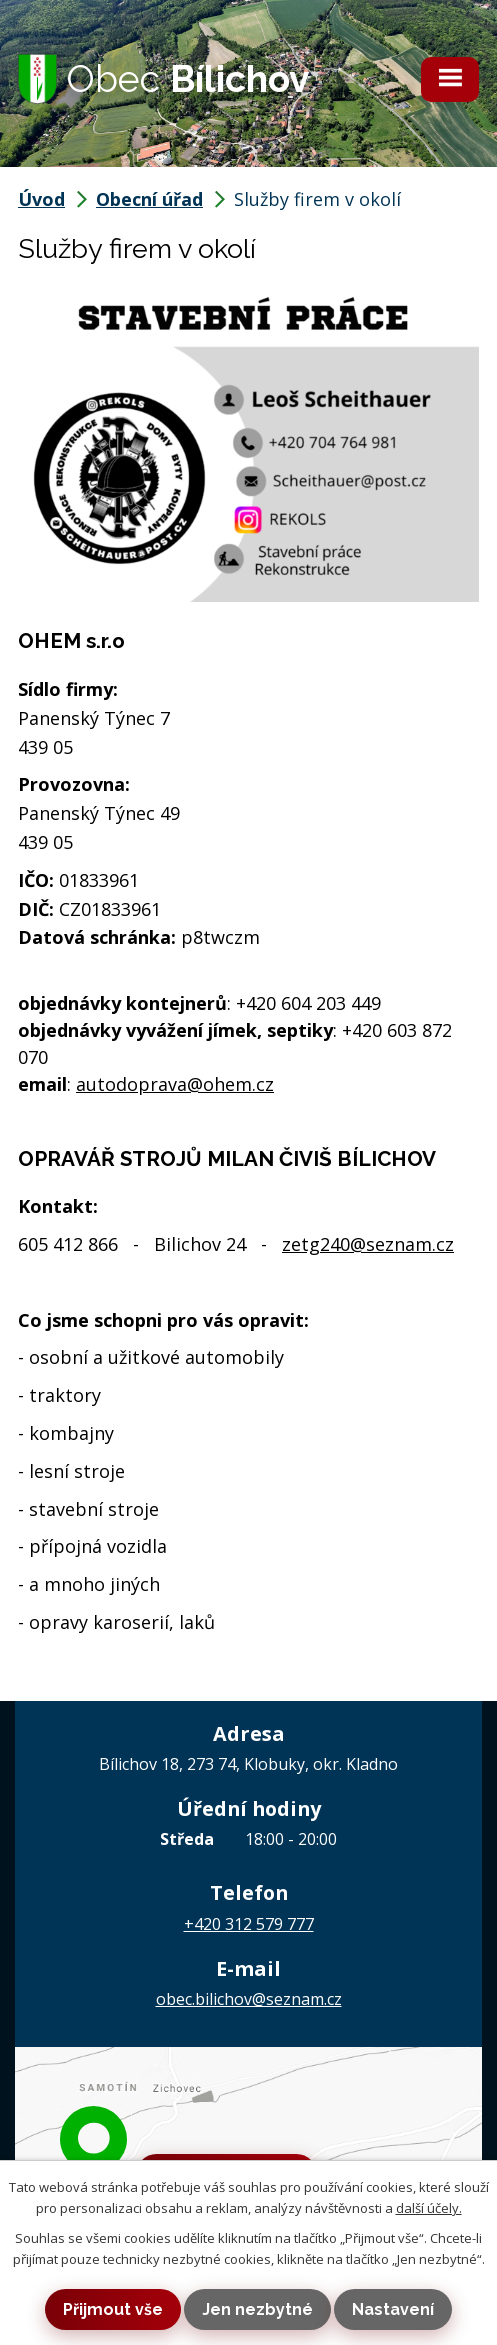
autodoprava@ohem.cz (175, 1084)
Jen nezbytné (257, 2309)
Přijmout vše (113, 2309)
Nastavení (393, 2309)
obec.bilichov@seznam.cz (249, 1999)
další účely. (429, 2208)
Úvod (41, 199)
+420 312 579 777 (249, 1924)
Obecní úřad (149, 199)
